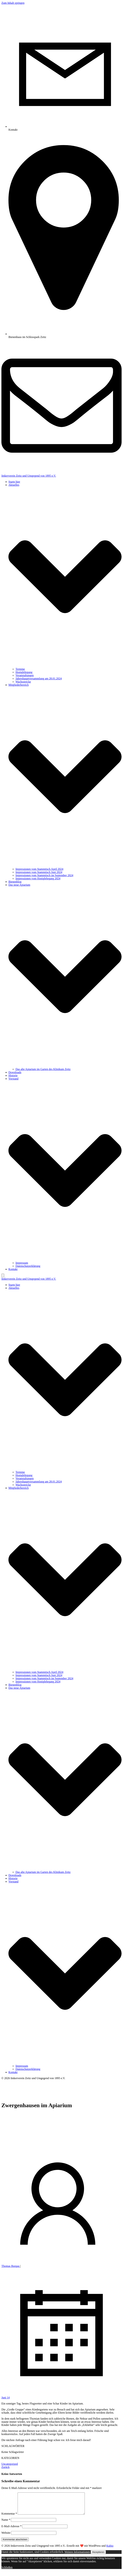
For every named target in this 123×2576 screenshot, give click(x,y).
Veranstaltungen (25, 675)
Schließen (7, 2571)
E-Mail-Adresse (11, 2530)
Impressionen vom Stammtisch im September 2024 (44, 875)
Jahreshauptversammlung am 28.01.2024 (39, 678)
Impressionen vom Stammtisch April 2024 (39, 869)
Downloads (14, 1072)
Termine (20, 669)
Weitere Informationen (77, 2556)
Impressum (22, 1262)
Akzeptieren (98, 2556)
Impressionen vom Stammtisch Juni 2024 (39, 872)
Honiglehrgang (24, 672)
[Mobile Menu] (2, 1275)
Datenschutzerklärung (28, 1265)
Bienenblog (14, 881)
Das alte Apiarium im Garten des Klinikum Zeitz (43, 1069)
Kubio (109, 2549)
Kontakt (13, 1269)
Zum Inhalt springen (12, 2)
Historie (13, 1075)
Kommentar (9, 2517)
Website (5, 2536)
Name (5, 2523)
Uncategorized (9, 2463)
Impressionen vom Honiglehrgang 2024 (38, 878)
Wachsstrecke (23, 681)
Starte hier (14, 481)
